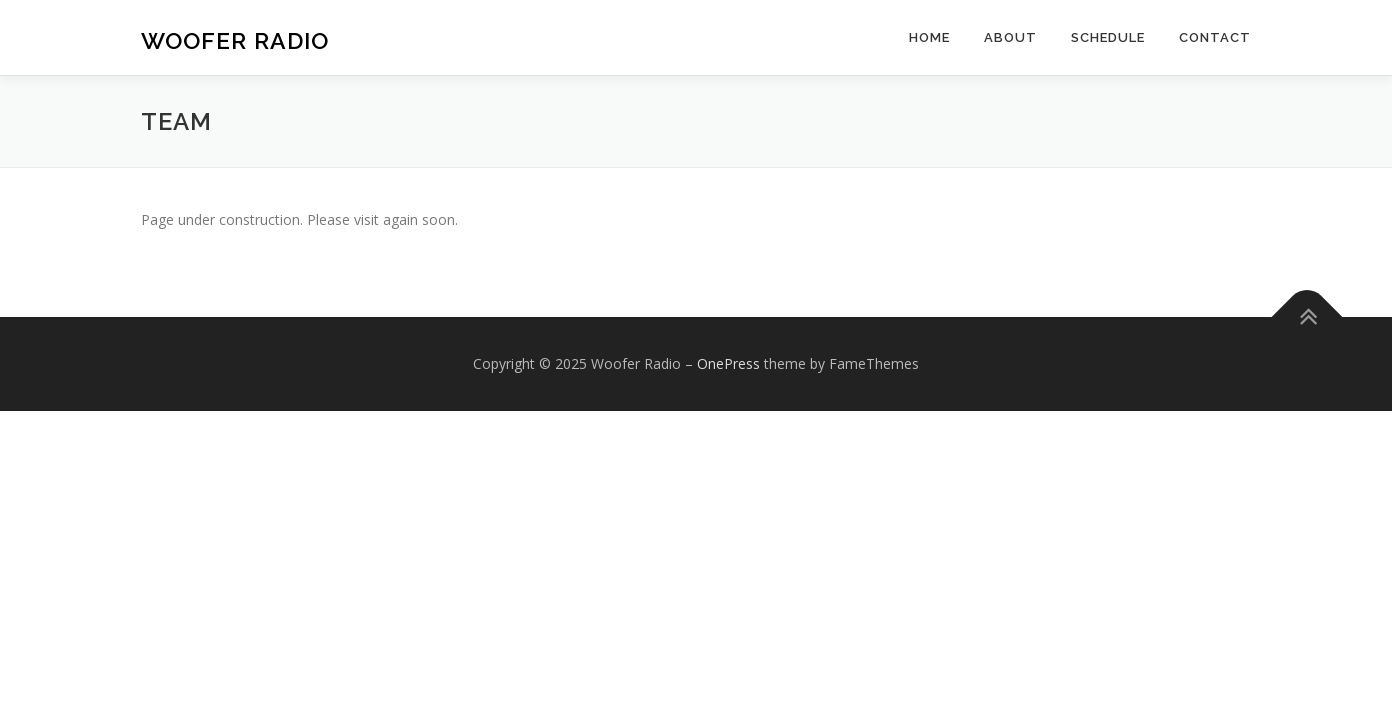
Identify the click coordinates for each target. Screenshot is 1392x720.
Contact (1215, 37)
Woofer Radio (235, 40)
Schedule (1108, 37)
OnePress (728, 363)
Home (929, 37)
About (1010, 37)
